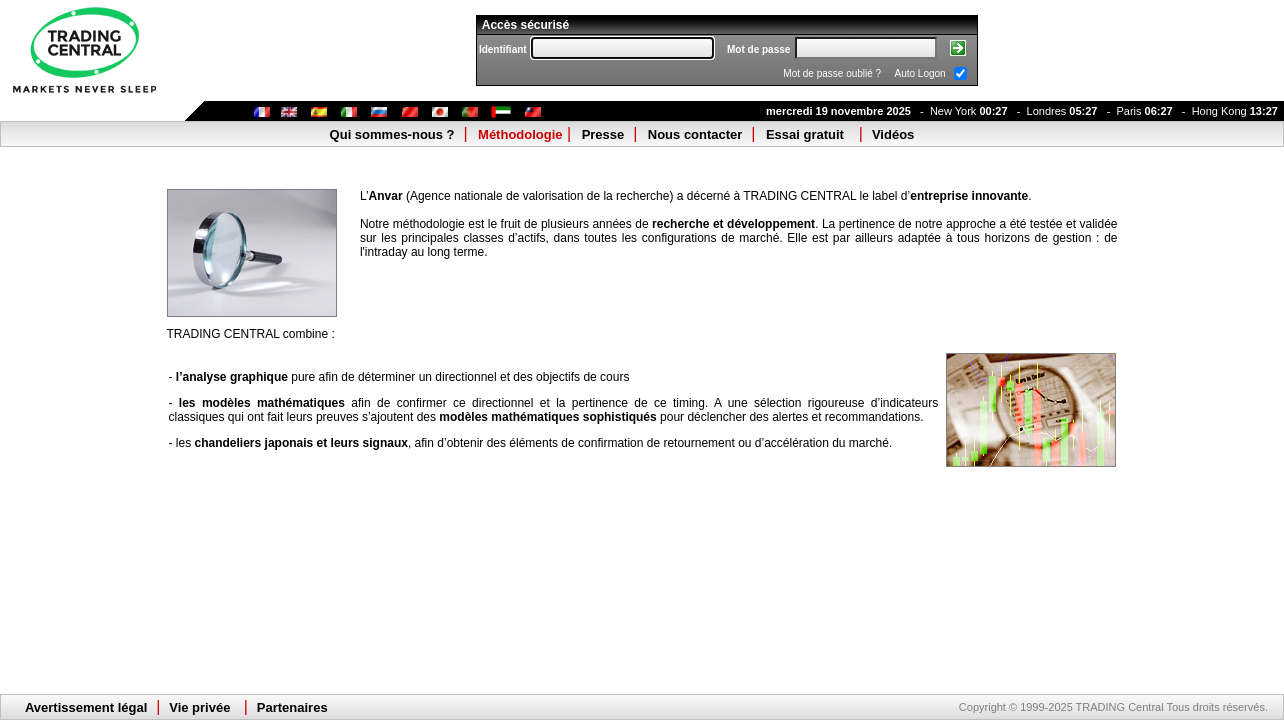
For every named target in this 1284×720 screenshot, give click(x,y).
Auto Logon (920, 73)
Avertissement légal (86, 707)
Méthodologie (520, 134)
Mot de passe (758, 49)
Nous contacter (695, 134)
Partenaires (292, 707)
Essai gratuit (805, 134)
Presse (603, 134)
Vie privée (199, 707)
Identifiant (503, 49)
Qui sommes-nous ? (392, 134)
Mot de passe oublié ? (832, 73)
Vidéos (893, 134)
